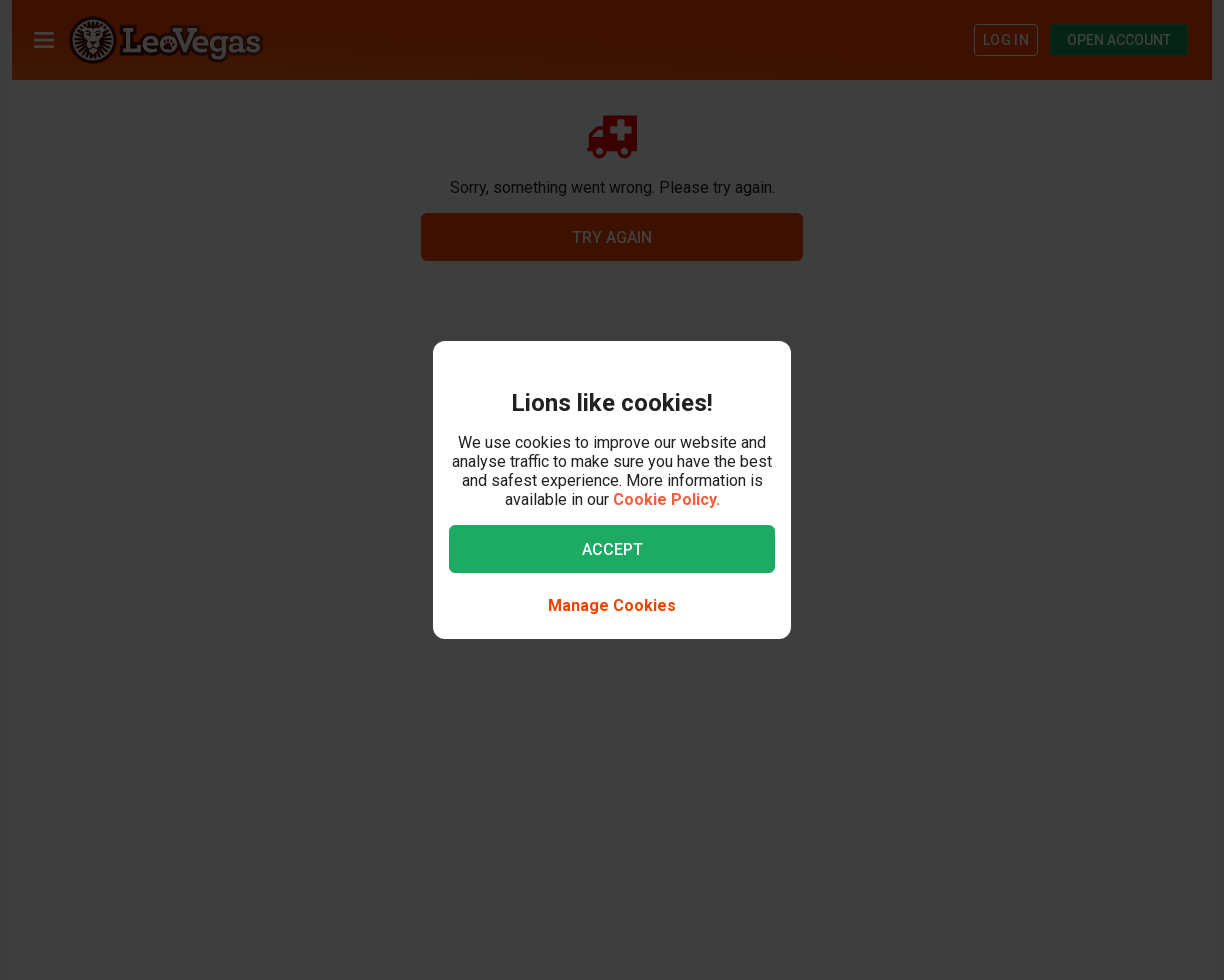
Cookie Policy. (666, 499)
